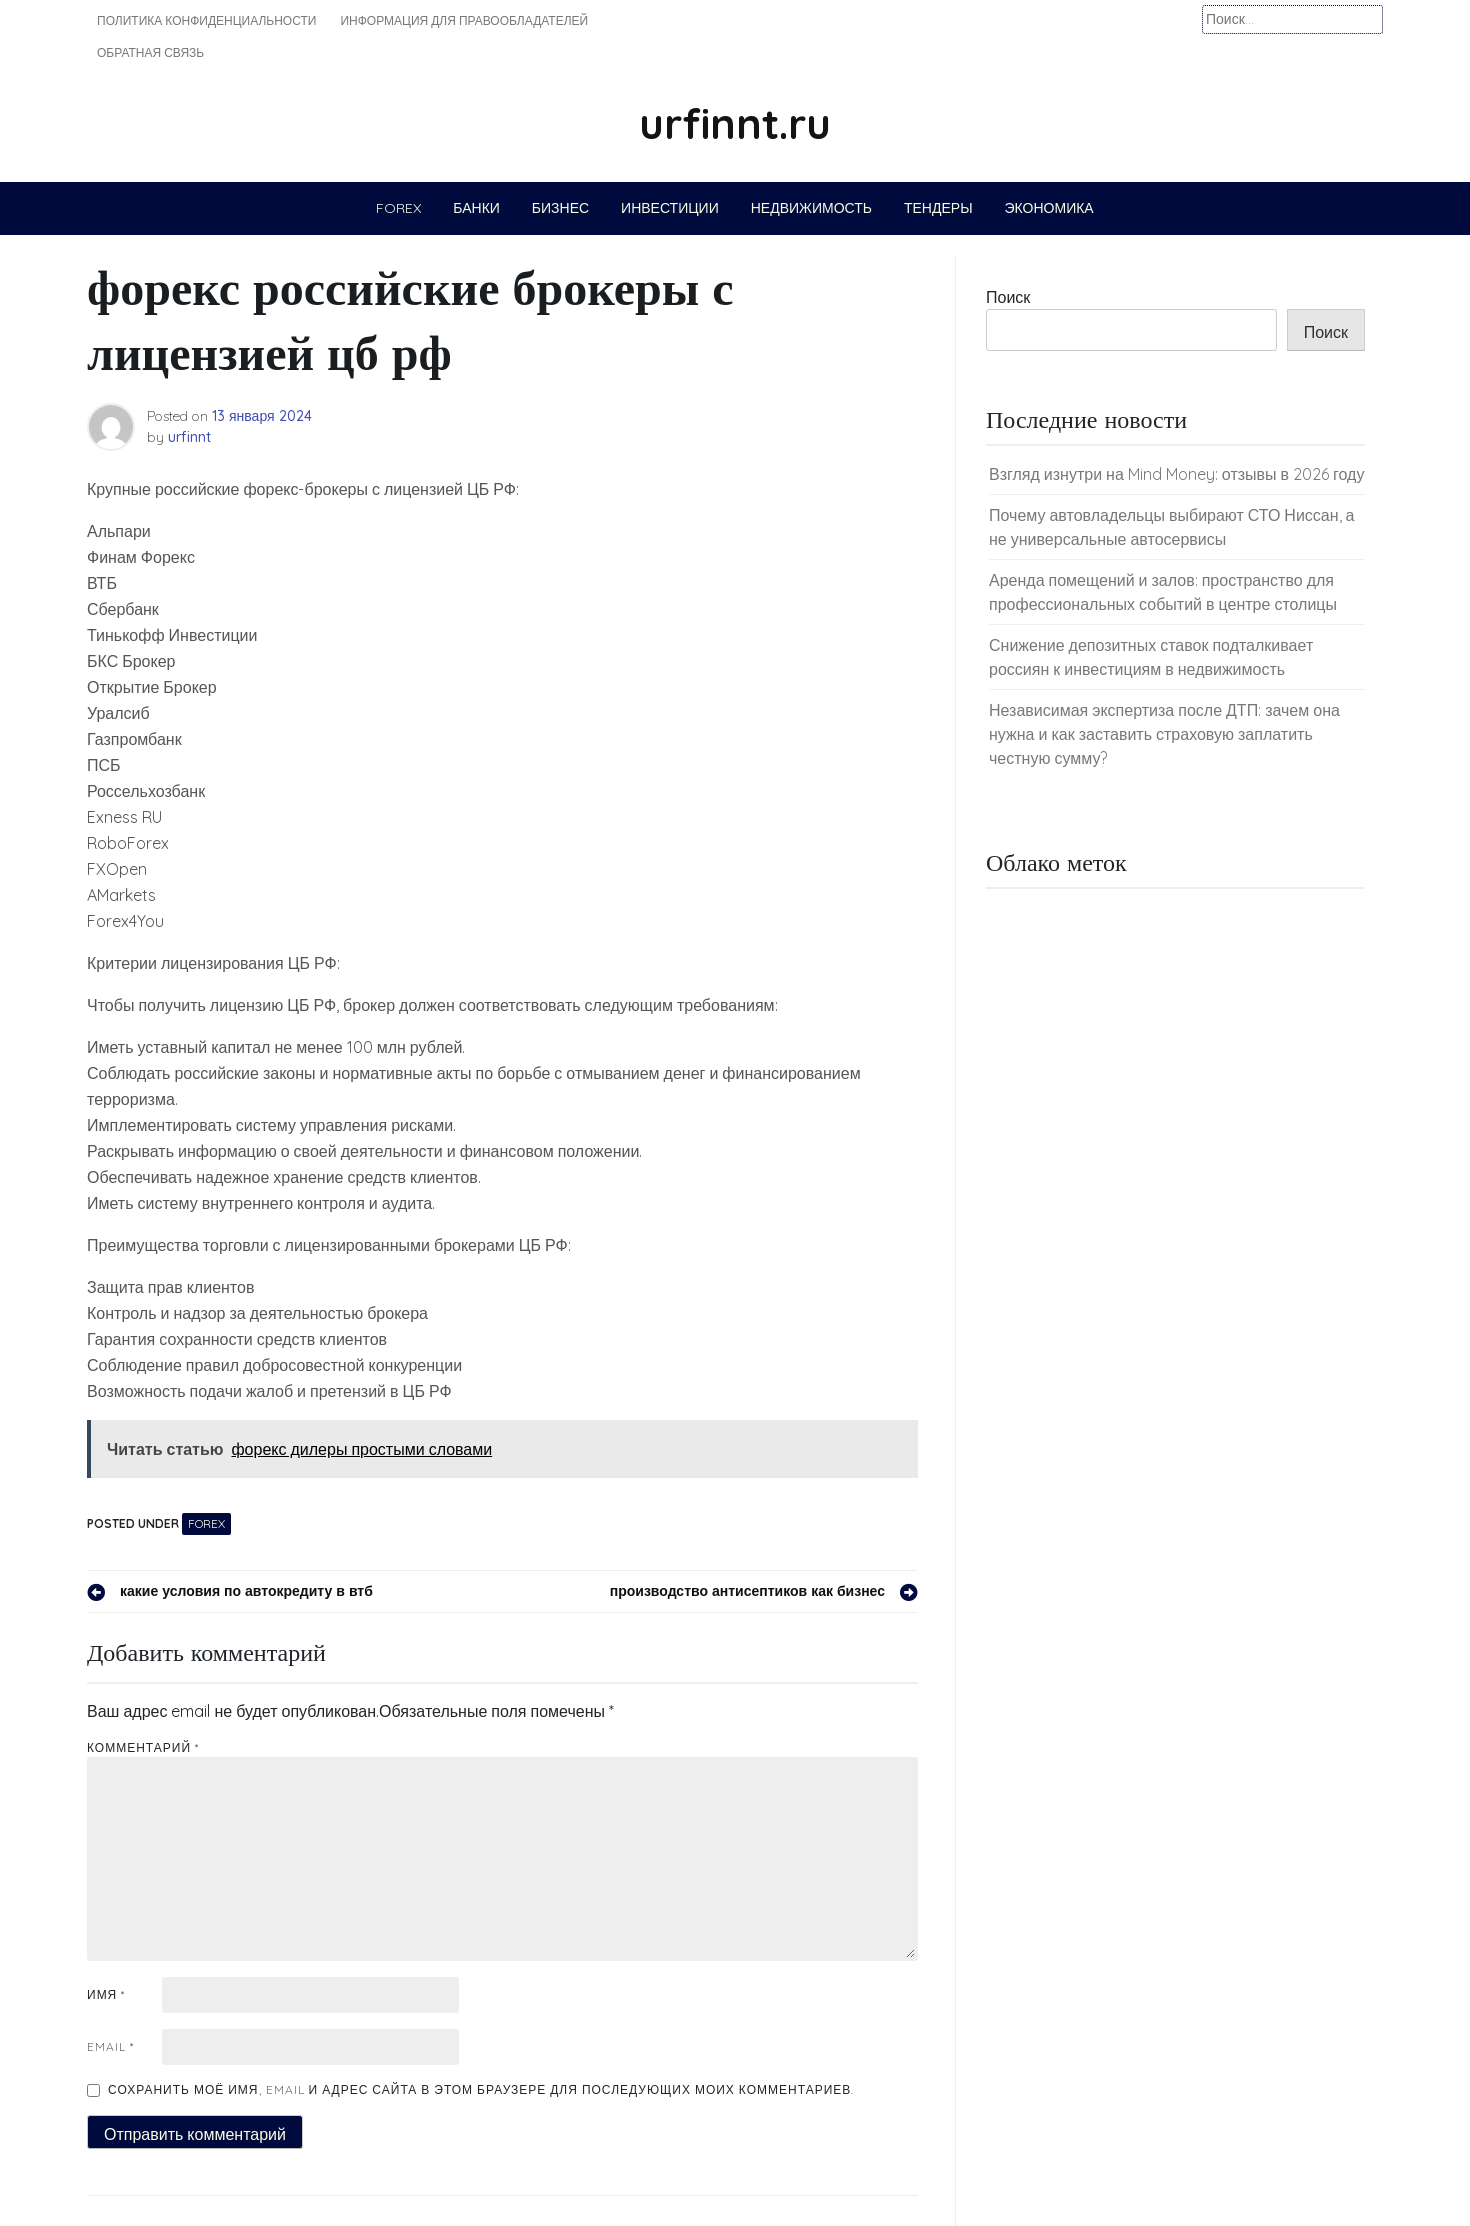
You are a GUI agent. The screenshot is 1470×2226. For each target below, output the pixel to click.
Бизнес (560, 208)
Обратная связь (150, 52)
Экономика (1049, 208)
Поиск (1008, 297)
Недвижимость (811, 208)
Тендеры (938, 208)
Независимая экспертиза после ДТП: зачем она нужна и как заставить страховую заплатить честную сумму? (1164, 734)
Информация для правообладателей (464, 20)
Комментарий (143, 1747)
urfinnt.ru (735, 123)
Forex (398, 208)
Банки (476, 208)
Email (110, 2046)
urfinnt (189, 437)
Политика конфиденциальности (206, 20)
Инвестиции (670, 208)
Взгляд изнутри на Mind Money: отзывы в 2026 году (1176, 474)
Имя (106, 1994)
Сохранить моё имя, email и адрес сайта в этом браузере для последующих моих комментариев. (481, 2089)
